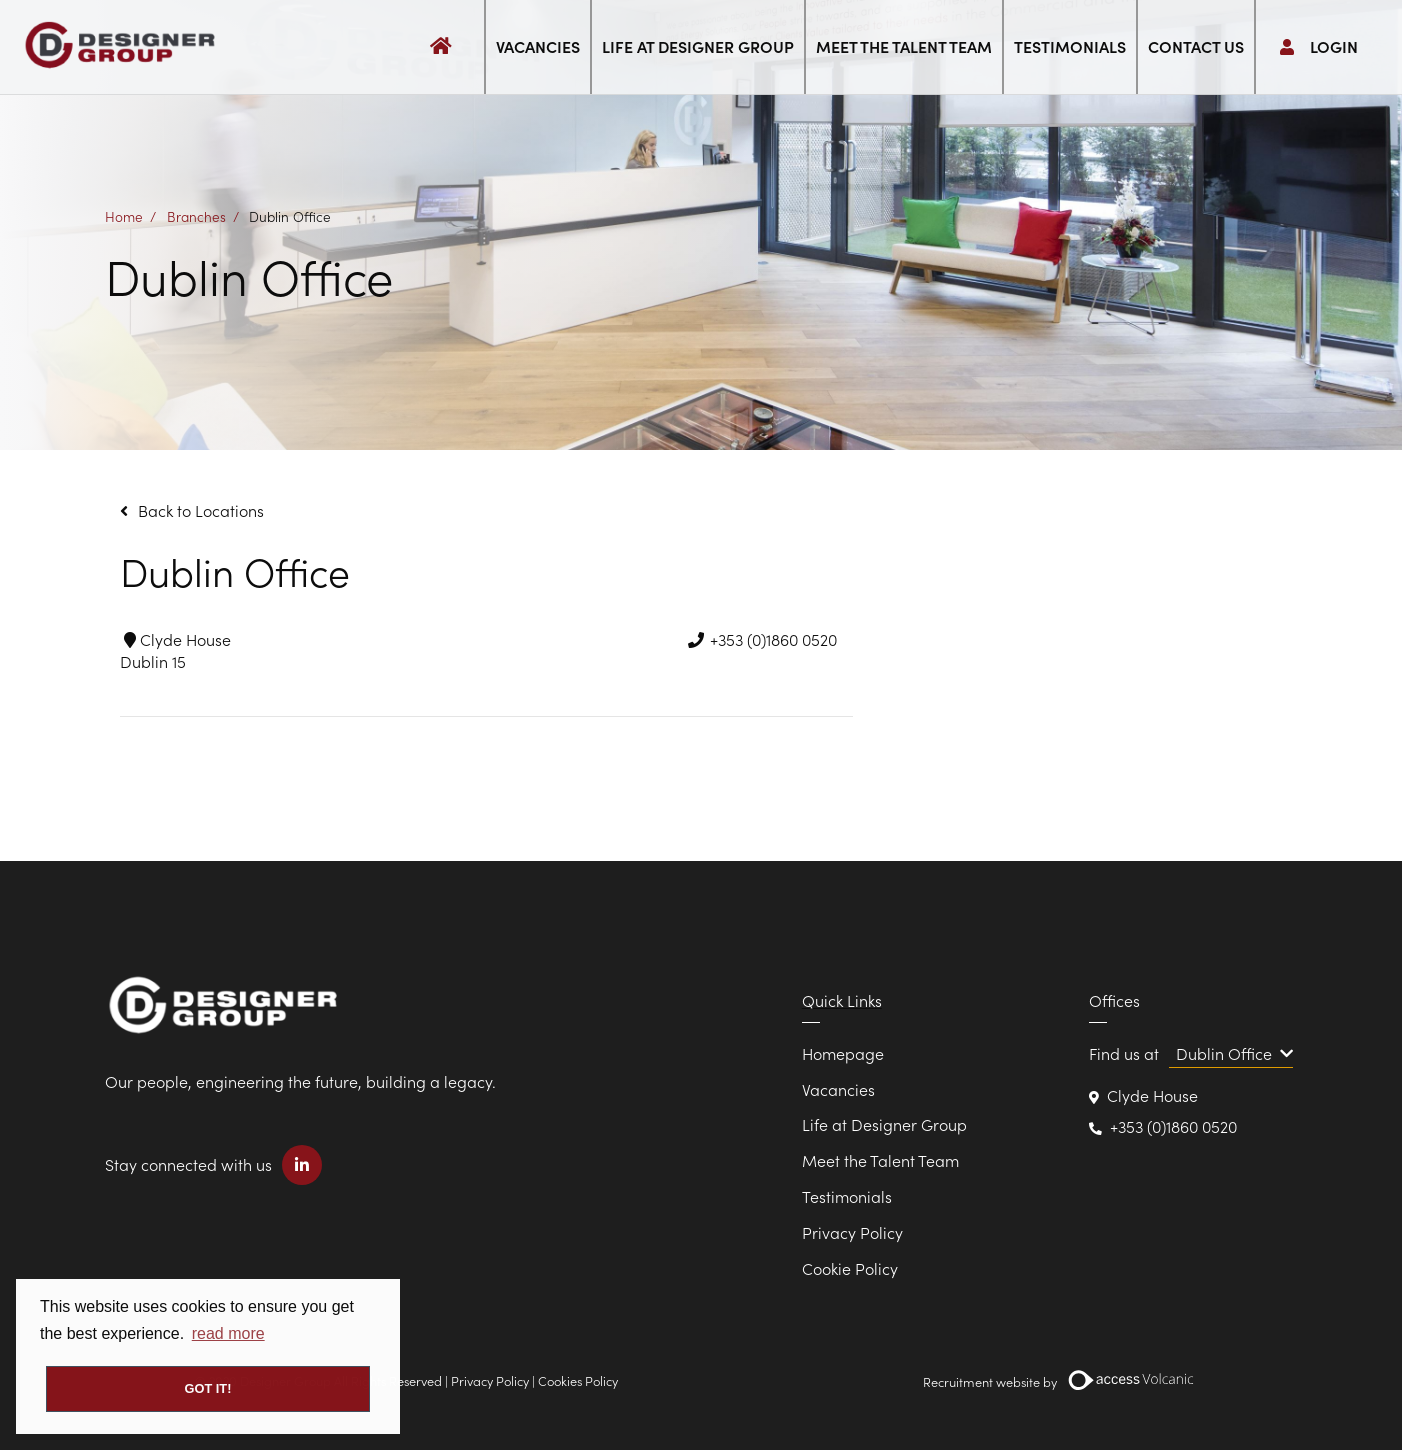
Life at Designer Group (698, 46)
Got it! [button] (208, 1388)
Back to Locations (201, 510)
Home (124, 215)
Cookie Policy (850, 1268)
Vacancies (538, 46)
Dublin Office (290, 215)
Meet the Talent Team (904, 46)
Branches (196, 215)
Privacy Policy (852, 1232)
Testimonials (1070, 46)
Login (1319, 46)
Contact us (1196, 46)
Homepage (843, 1053)
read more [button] (228, 1333)
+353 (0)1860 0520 (1173, 1126)
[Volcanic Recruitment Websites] (1132, 1380)
